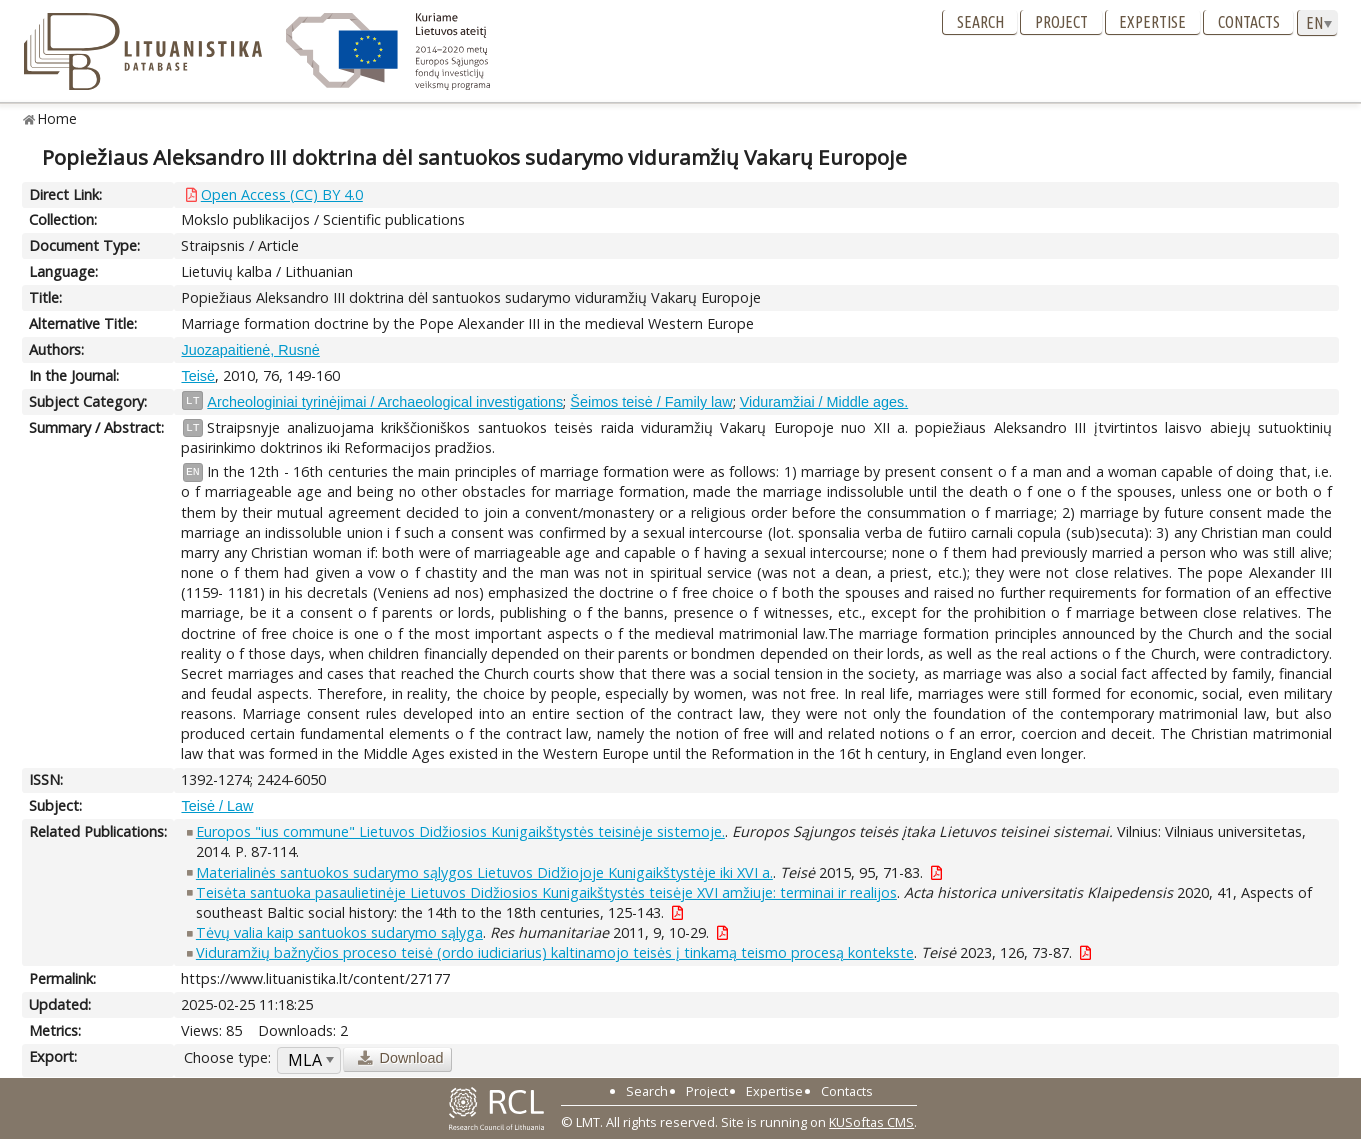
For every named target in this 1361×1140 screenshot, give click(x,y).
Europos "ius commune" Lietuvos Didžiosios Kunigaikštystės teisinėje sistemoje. (460, 831)
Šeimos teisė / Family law (651, 402)
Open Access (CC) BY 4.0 (282, 194)
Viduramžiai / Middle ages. (824, 402)
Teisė (198, 376)
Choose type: (227, 1057)
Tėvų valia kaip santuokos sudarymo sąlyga (339, 932)
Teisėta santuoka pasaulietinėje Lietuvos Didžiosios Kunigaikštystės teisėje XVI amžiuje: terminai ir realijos (546, 892)
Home (57, 118)
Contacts (1249, 22)
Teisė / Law (217, 806)
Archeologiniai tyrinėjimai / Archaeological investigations (385, 402)
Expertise (1152, 22)
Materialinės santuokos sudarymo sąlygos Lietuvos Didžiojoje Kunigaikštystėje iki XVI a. (484, 872)
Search (980, 22)
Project (1061, 22)
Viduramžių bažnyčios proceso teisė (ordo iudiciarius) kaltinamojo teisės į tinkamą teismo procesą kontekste (555, 952)
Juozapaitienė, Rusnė (250, 350)
